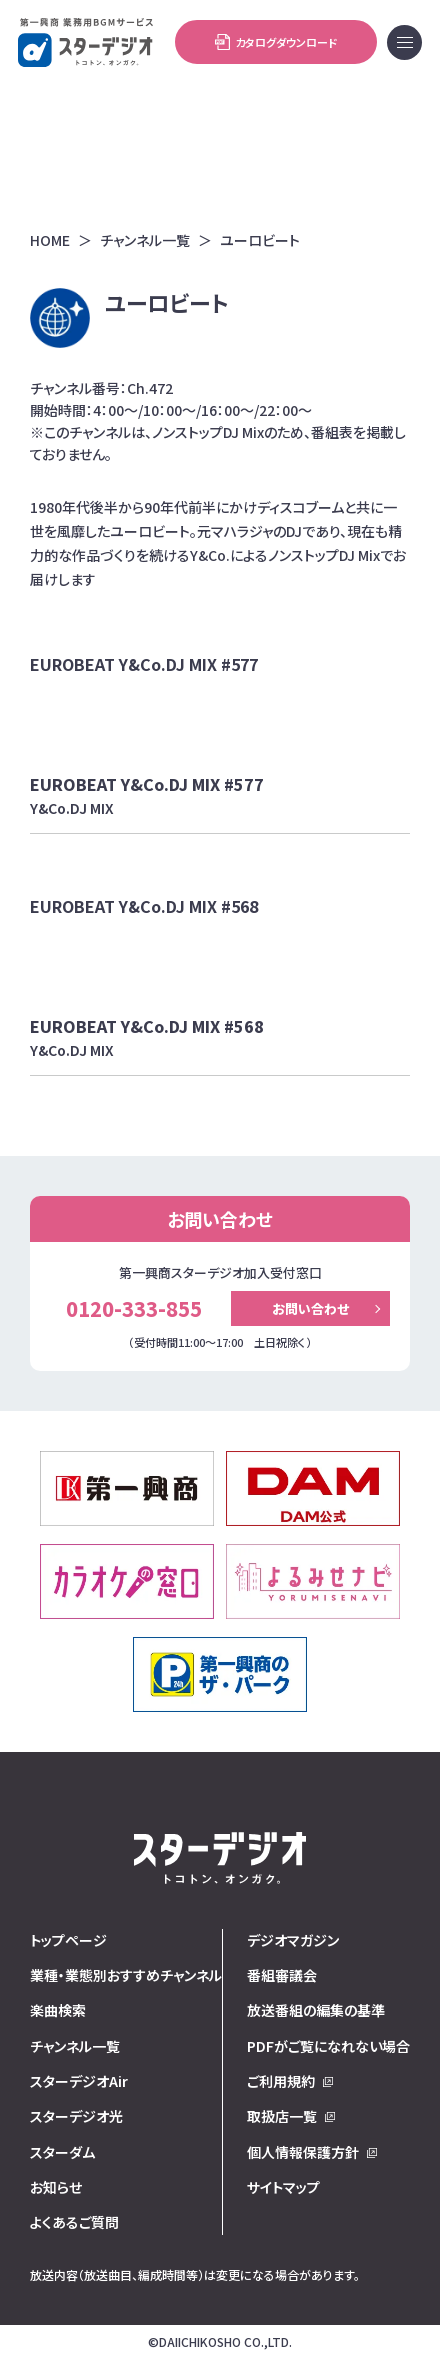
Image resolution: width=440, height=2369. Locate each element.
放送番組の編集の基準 (316, 2010)
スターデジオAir (79, 2081)
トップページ (68, 1940)
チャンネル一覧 (145, 240)
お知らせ (56, 2187)
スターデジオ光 (76, 2116)
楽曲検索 (58, 2010)
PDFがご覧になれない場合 (328, 2046)
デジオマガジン (293, 1940)
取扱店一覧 (282, 2116)
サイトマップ (283, 2187)
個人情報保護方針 (303, 2152)
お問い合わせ (310, 1308)
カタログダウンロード (276, 42)
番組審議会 (282, 1975)
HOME (50, 240)
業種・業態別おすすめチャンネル (126, 1975)
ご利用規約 (281, 2081)
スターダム (62, 2152)
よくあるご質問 (74, 2222)
